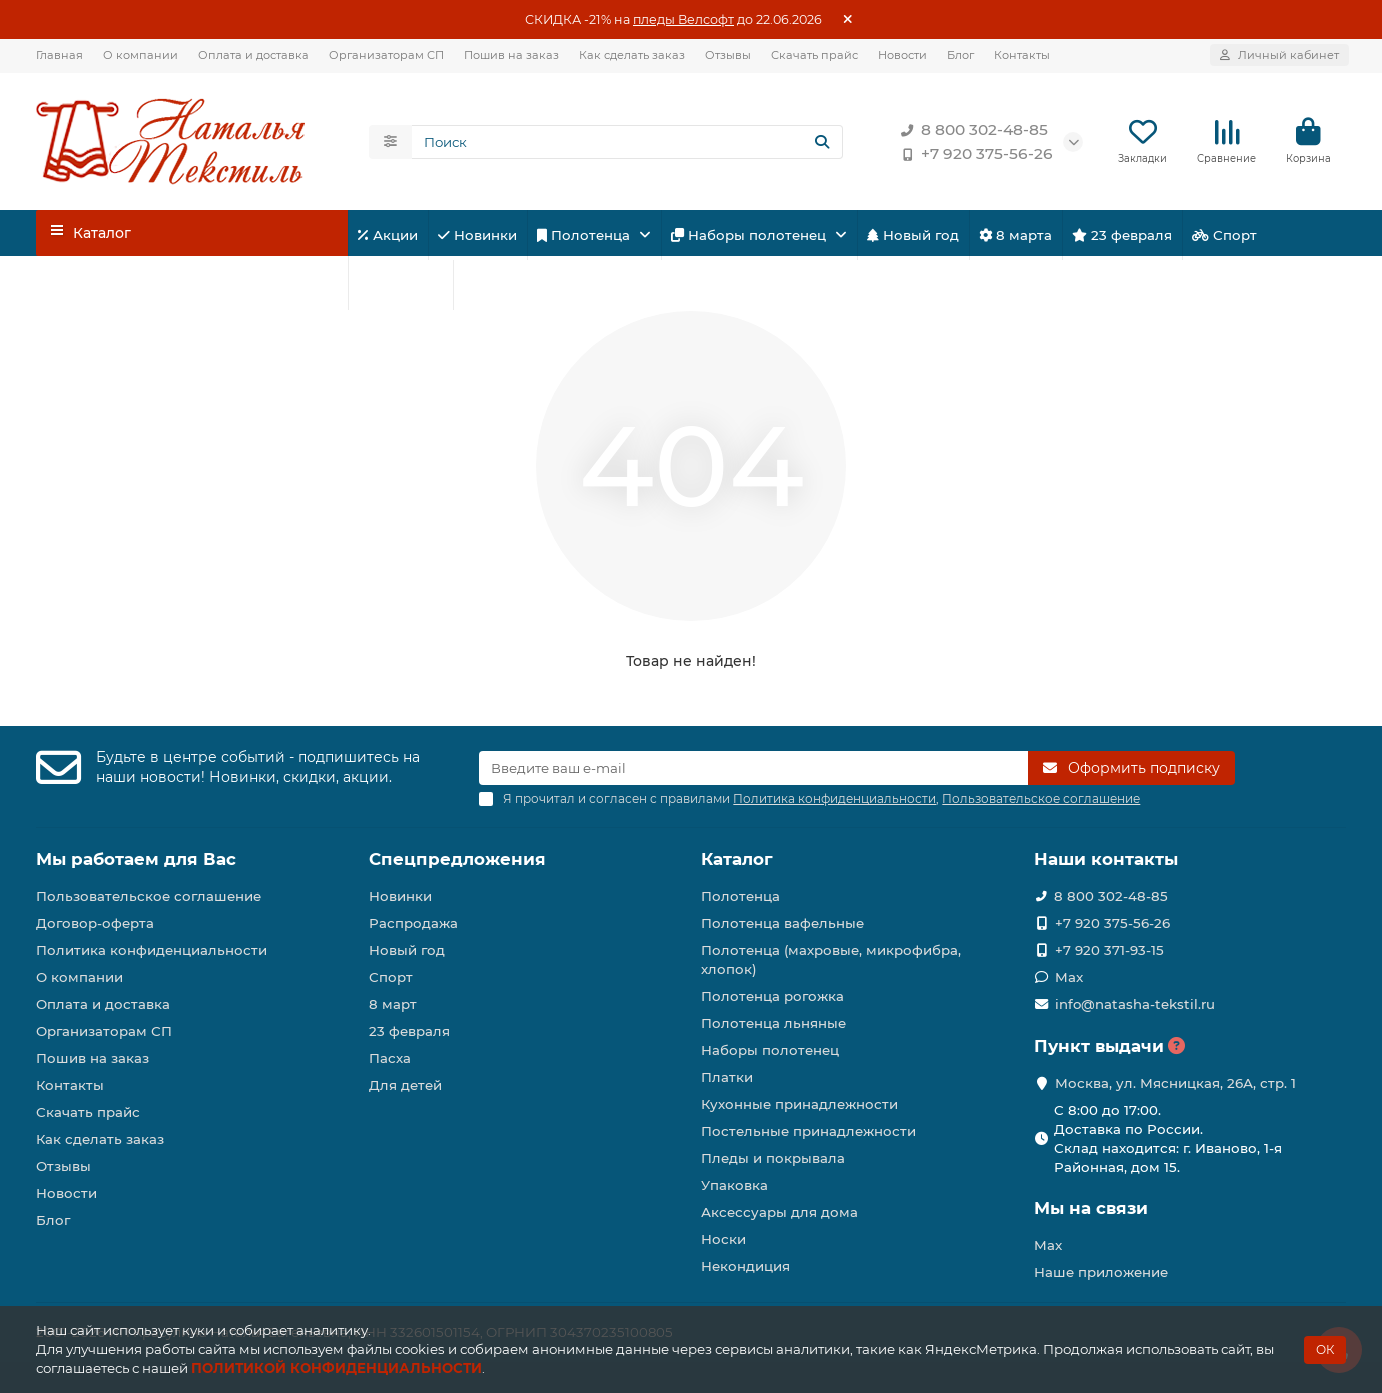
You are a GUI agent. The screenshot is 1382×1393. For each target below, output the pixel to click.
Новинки (477, 235)
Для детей (400, 285)
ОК (1325, 1349)
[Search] (628, 142)
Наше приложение (1101, 1272)
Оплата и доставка (253, 55)
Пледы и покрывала (773, 1158)
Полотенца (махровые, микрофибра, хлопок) (831, 959)
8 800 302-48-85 (970, 130)
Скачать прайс (814, 55)
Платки (727, 1077)
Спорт (1224, 235)
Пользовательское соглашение (148, 896)
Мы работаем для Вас (136, 859)
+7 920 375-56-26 (973, 154)
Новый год (913, 235)
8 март (393, 1004)
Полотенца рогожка (772, 996)
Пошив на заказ (511, 55)
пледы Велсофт (683, 19)
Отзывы (728, 55)
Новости (902, 55)
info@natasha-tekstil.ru (1135, 1004)
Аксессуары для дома (779, 1212)
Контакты (1022, 55)
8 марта (1015, 235)
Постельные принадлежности (808, 1131)
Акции (388, 235)
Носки (723, 1239)
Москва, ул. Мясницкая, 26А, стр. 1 (1175, 1083)
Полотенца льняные (773, 1023)
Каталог (737, 859)
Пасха (491, 285)
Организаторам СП (386, 55)
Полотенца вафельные (782, 923)
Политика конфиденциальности (151, 950)
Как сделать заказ (632, 55)
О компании (140, 55)
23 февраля (1122, 235)
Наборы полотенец (750, 235)
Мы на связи (1091, 1208)
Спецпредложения (457, 859)
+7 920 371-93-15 (1109, 950)
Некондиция (745, 1266)
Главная (59, 55)
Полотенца (585, 235)
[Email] (753, 768)
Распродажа (413, 923)
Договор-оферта (95, 923)
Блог (960, 55)
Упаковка (734, 1185)
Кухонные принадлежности (799, 1104)
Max (1069, 977)
